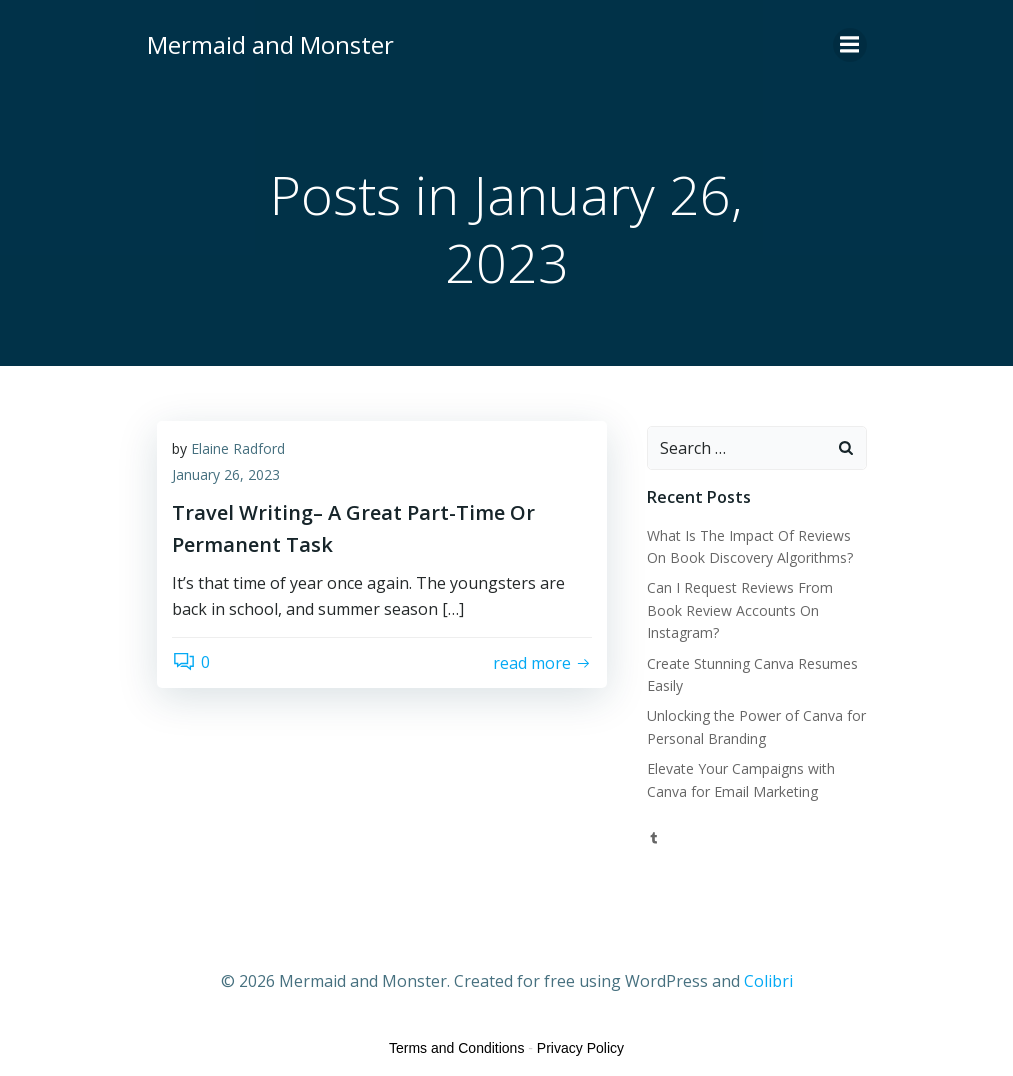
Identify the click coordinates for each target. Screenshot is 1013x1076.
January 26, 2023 (226, 474)
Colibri (768, 981)
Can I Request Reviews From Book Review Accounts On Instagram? (740, 610)
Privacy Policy (580, 1048)
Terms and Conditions (456, 1048)
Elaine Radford (238, 448)
